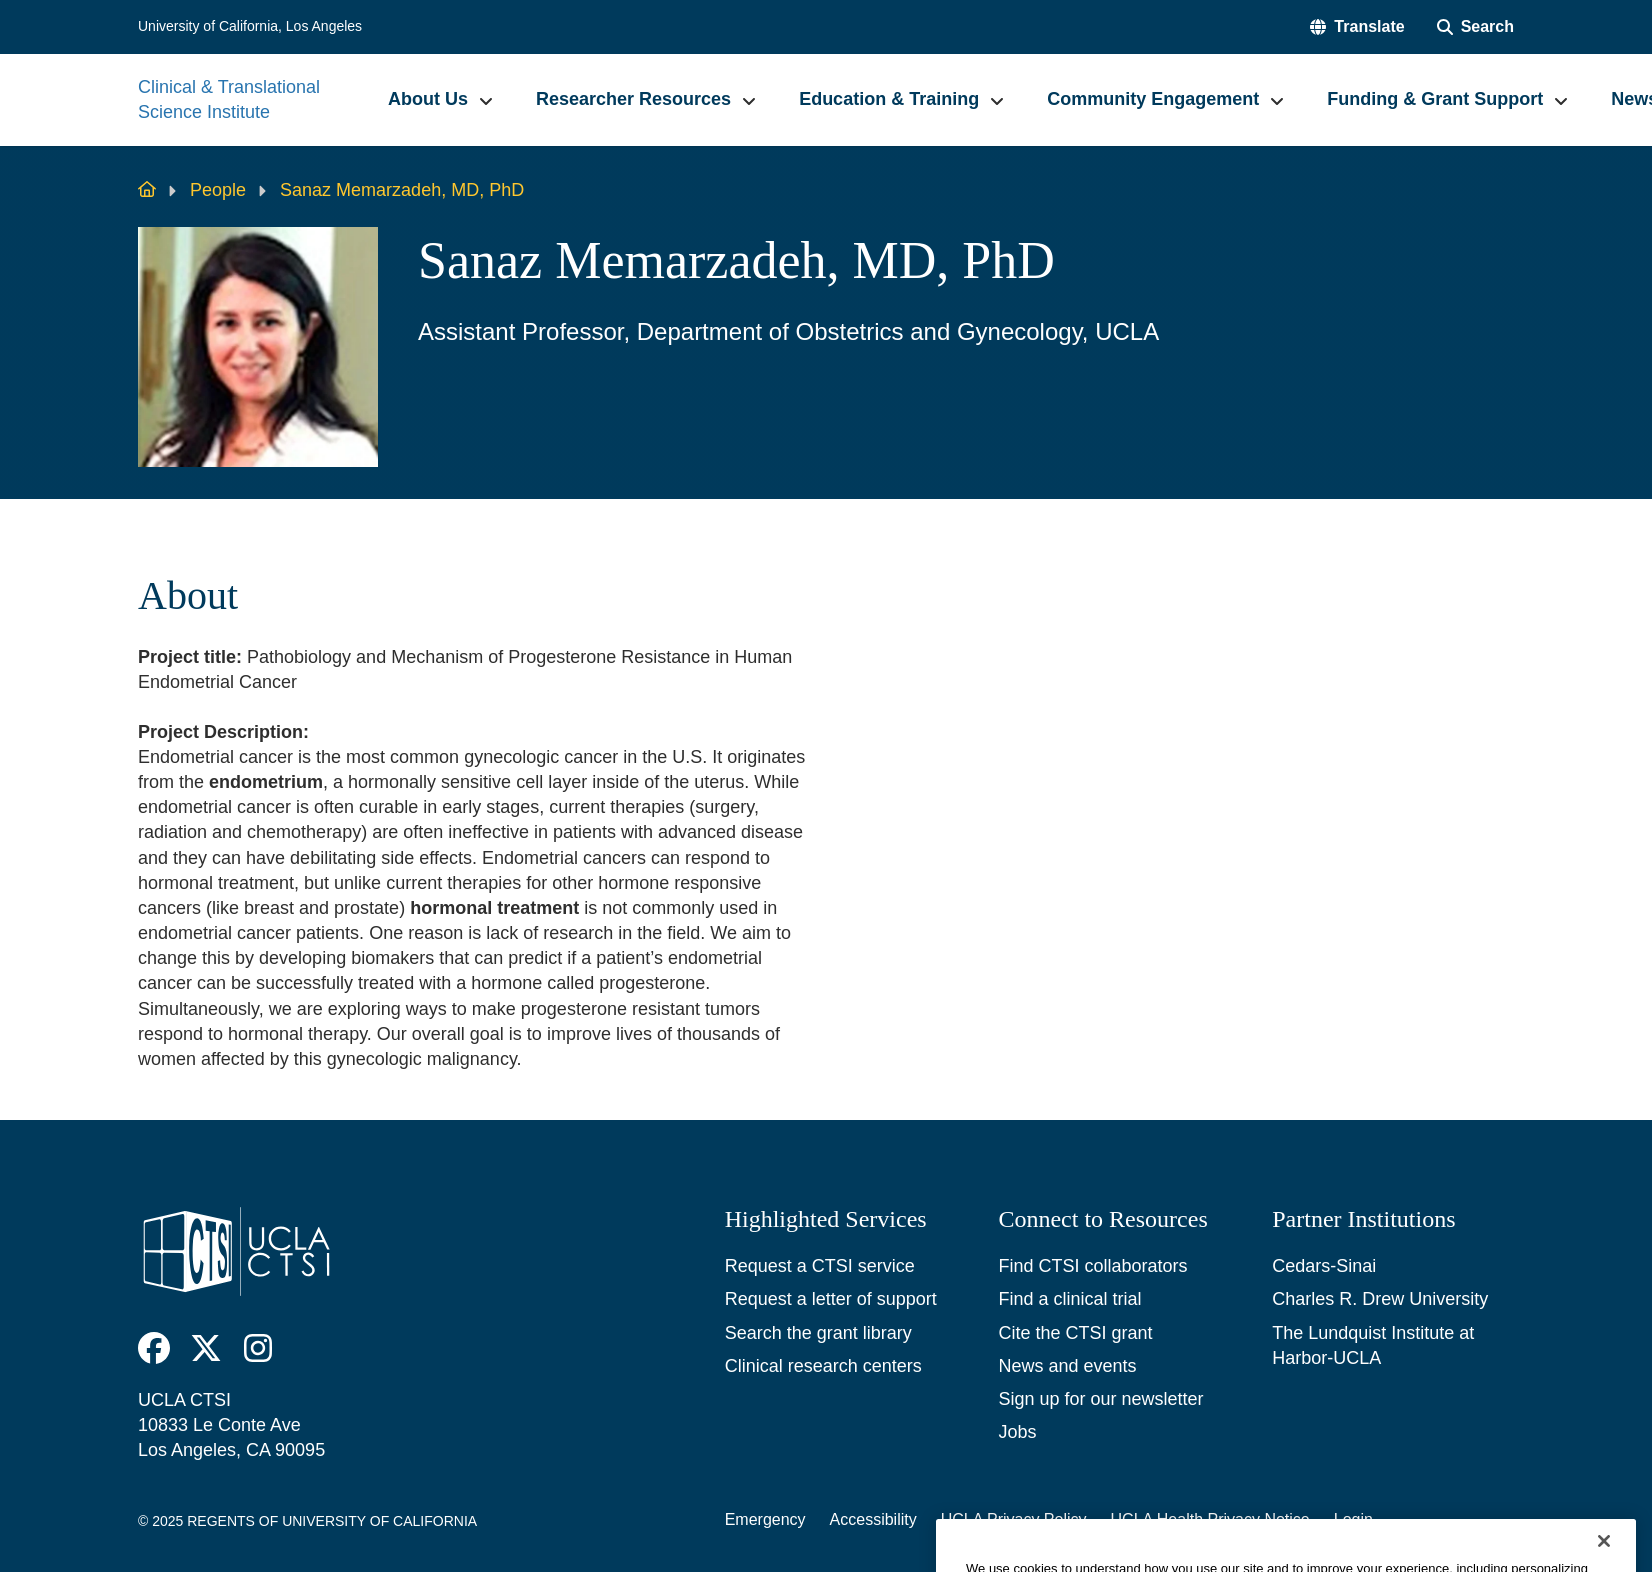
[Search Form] (1475, 27)
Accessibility (873, 1519)
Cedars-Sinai (1324, 1266)
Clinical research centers (823, 1366)
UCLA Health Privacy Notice (1210, 1519)
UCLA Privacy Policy (1014, 1519)
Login (1353, 1519)
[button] (1357, 27)
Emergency (765, 1519)
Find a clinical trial (1069, 1299)
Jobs (1017, 1432)
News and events (1067, 1366)
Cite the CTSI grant (1075, 1333)
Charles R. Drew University (1380, 1299)
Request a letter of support (831, 1299)
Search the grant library (818, 1333)
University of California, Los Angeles (250, 26)
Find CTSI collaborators (1092, 1266)
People (218, 190)
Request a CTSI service (820, 1266)
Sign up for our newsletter (1100, 1399)
